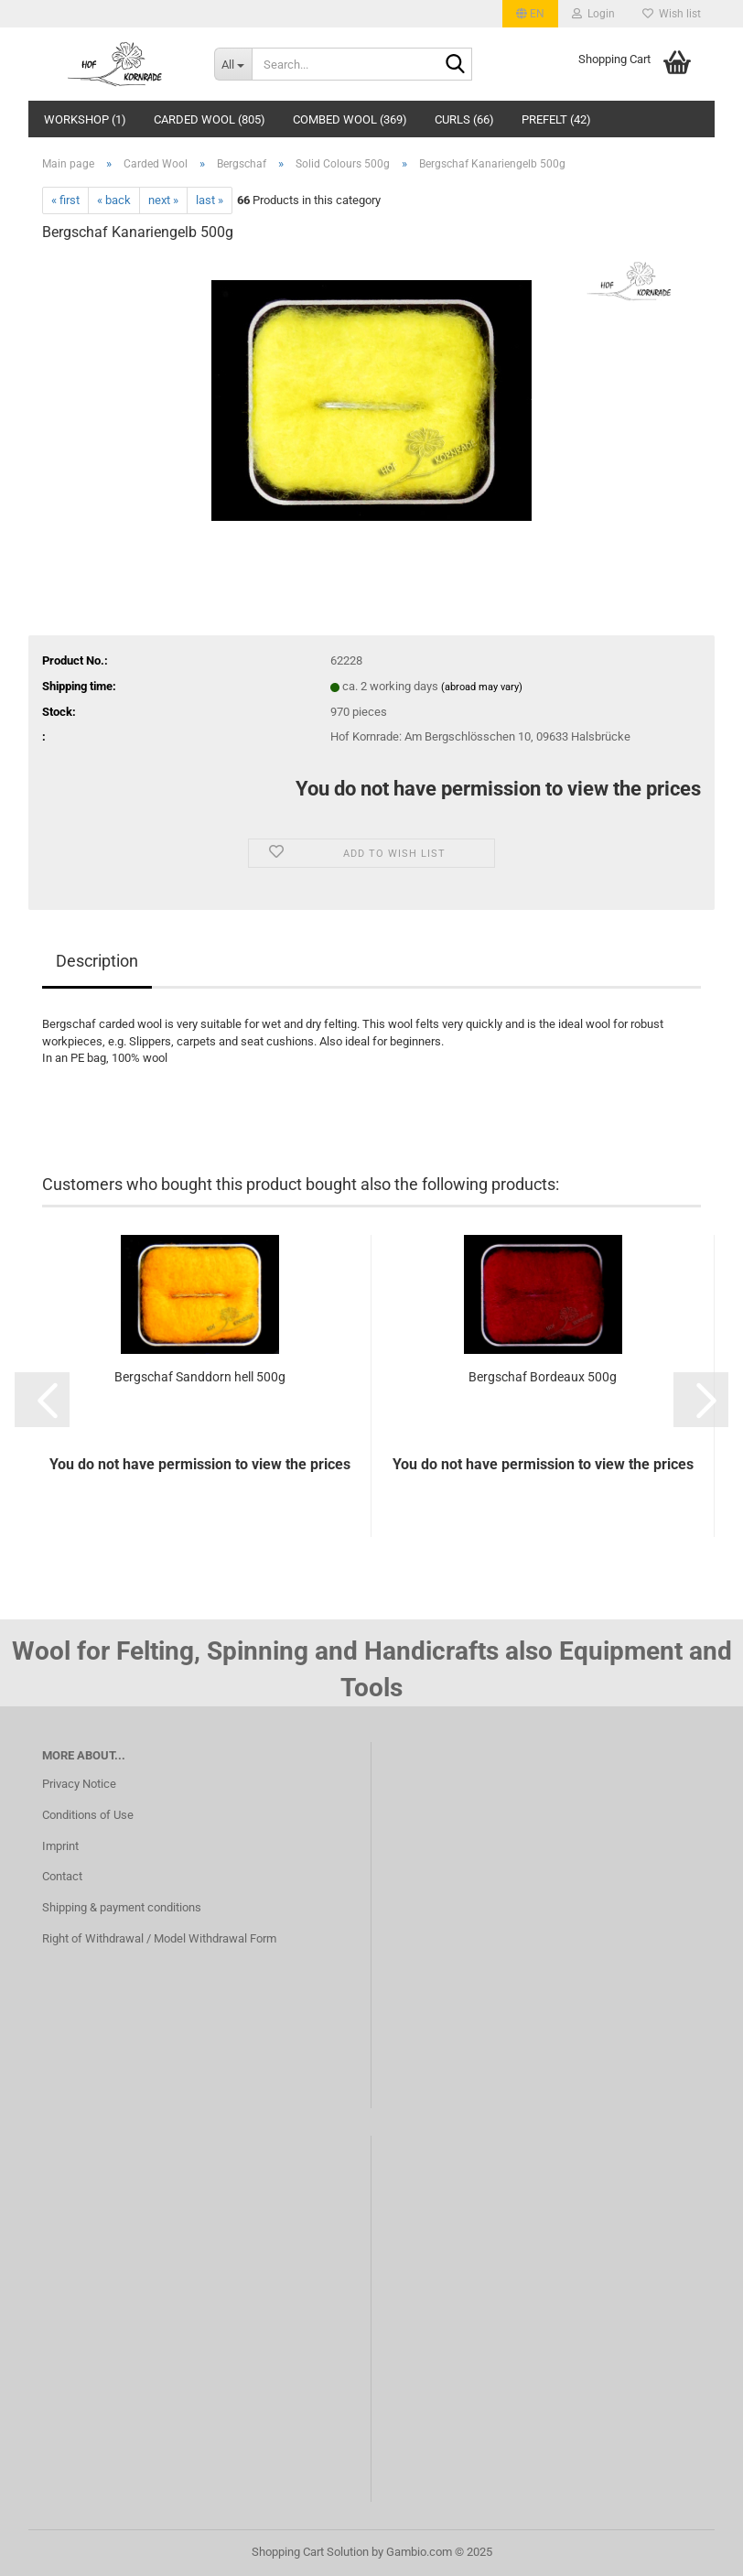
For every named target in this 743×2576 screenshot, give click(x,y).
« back (114, 200)
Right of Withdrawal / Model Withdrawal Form (159, 1938)
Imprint (60, 1846)
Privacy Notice (79, 1784)
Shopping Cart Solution (310, 2552)
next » (163, 200)
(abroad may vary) (481, 687)
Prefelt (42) (556, 119)
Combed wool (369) (350, 119)
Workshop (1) (85, 119)
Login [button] (593, 13)
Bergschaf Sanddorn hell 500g (199, 1376)
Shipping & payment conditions (121, 1907)
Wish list (671, 13)
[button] (530, 13)
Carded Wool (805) (209, 119)
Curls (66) (464, 119)
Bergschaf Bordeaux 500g (542, 1376)
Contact (62, 1876)
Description (97, 960)
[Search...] (233, 64)
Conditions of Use (88, 1815)
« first (65, 200)
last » (209, 200)
